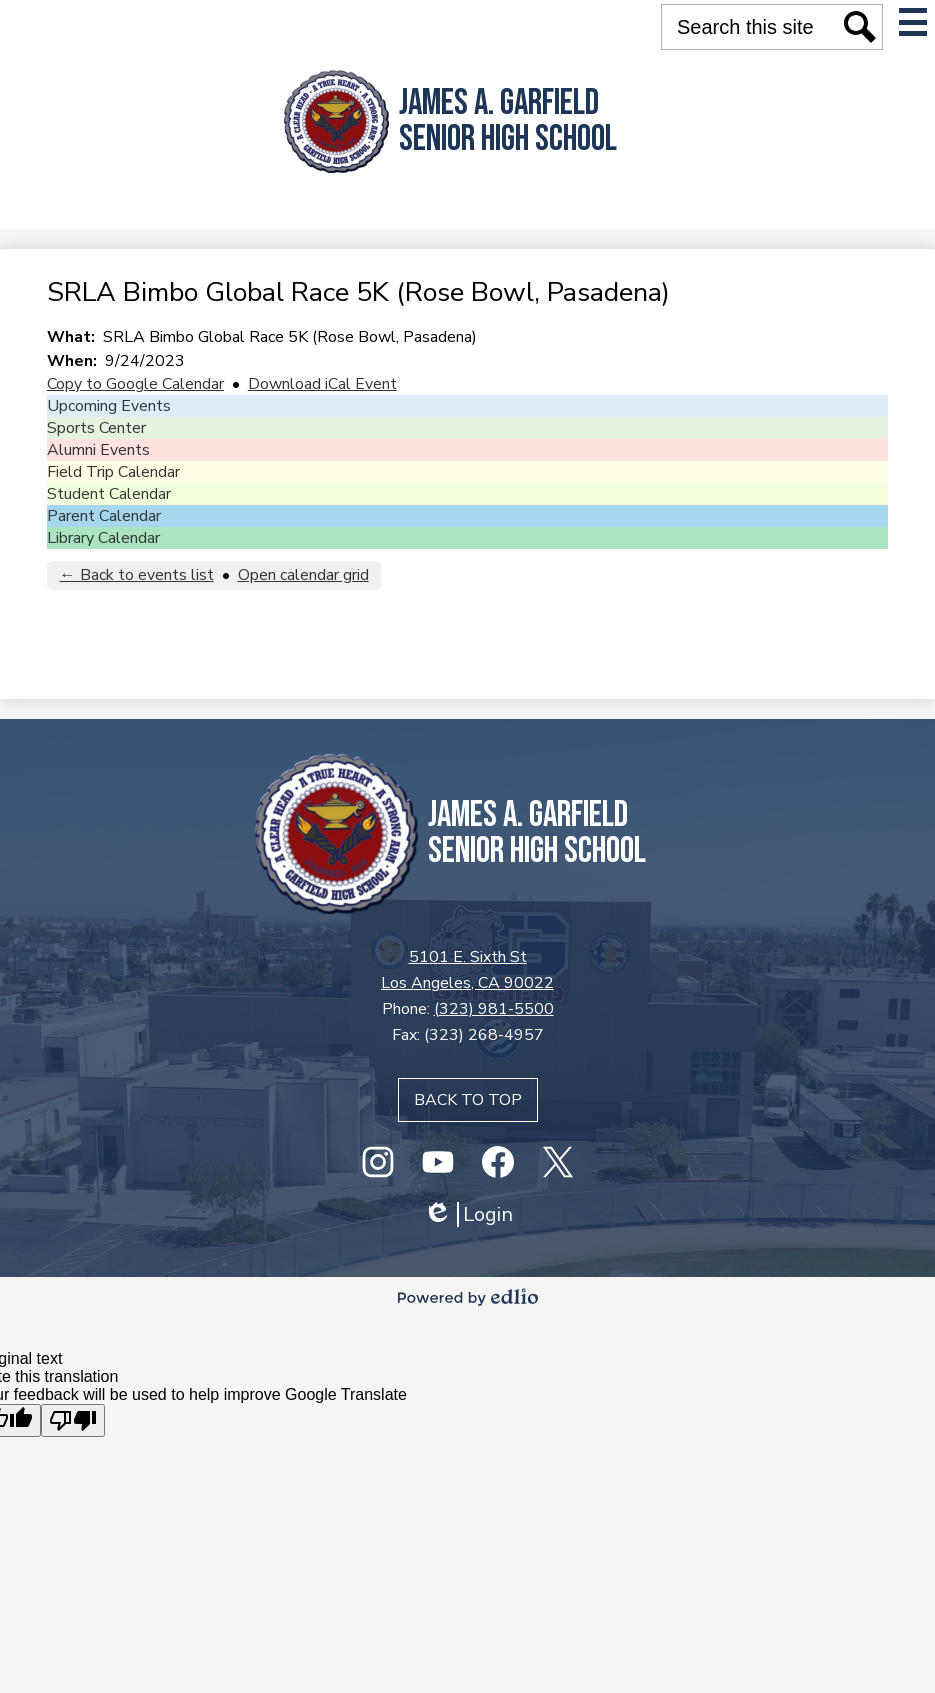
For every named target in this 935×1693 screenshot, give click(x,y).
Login (468, 1214)
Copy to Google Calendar (135, 384)
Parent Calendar (104, 516)
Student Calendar (109, 494)
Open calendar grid (303, 575)
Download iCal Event (322, 384)
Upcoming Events (109, 406)
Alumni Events (98, 450)
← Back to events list (137, 575)
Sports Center (96, 428)
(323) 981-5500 (494, 1009)
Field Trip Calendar (113, 472)
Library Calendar (103, 538)
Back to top (468, 1100)
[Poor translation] (73, 1420)
